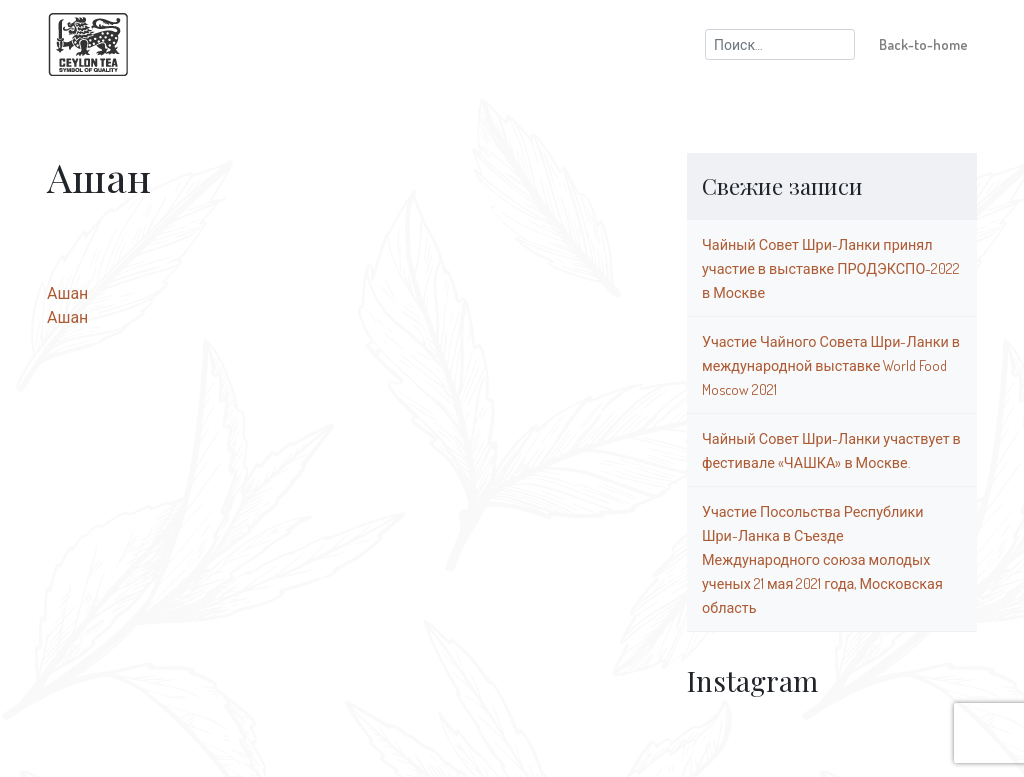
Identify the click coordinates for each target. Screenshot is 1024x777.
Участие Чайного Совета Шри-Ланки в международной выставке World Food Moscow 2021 (831, 365)
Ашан (67, 293)
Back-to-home (923, 44)
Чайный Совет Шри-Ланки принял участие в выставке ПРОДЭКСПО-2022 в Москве (831, 268)
